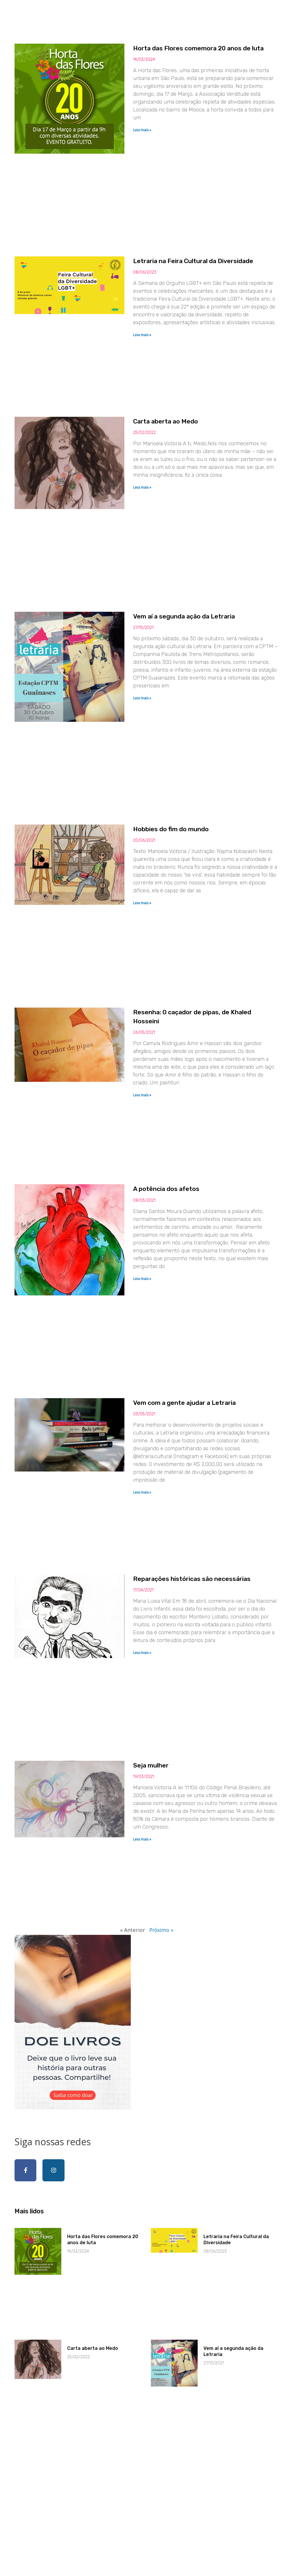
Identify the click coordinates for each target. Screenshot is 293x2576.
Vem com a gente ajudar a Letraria (201, 1503)
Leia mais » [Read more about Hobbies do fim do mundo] (151, 960)
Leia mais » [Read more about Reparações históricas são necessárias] (151, 1773)
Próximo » (161, 2070)
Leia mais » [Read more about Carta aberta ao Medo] (151, 522)
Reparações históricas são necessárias (208, 1691)
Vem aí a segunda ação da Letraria (200, 658)
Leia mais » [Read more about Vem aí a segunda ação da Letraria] (151, 739)
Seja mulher (162, 1892)
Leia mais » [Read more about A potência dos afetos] (151, 1362)
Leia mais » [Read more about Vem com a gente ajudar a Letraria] (151, 1592)
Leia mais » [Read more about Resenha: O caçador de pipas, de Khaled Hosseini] (151, 1166)
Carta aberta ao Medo (179, 448)
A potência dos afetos (179, 1273)
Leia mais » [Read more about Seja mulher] (151, 1966)
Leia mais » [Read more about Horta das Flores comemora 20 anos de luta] (151, 139)
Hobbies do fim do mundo (185, 886)
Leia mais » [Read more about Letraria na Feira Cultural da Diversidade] (151, 367)
